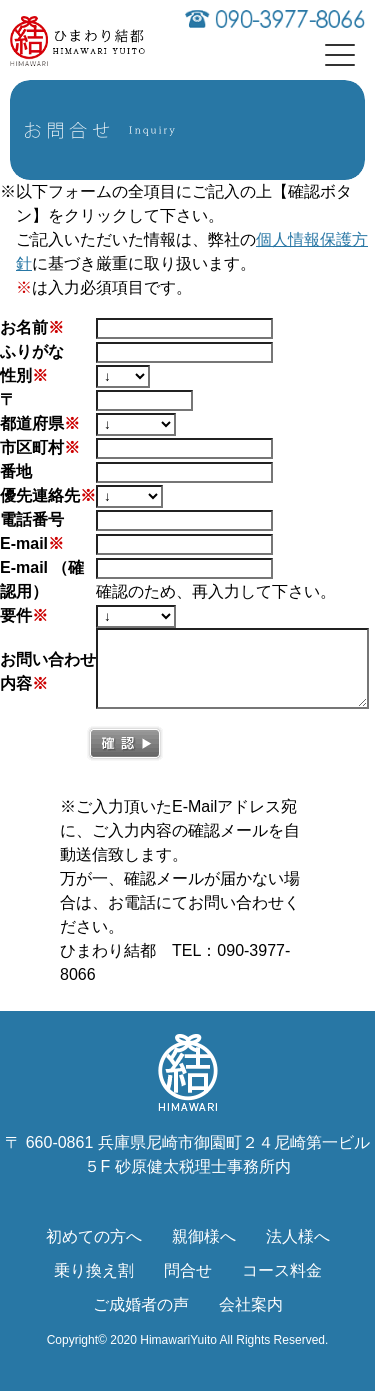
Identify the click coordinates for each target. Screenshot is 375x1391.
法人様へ (298, 1236)
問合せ (188, 1270)
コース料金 (282, 1270)
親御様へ (204, 1236)
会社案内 (251, 1304)
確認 (125, 743)
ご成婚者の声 (141, 1304)
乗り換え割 (94, 1270)
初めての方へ (94, 1236)
